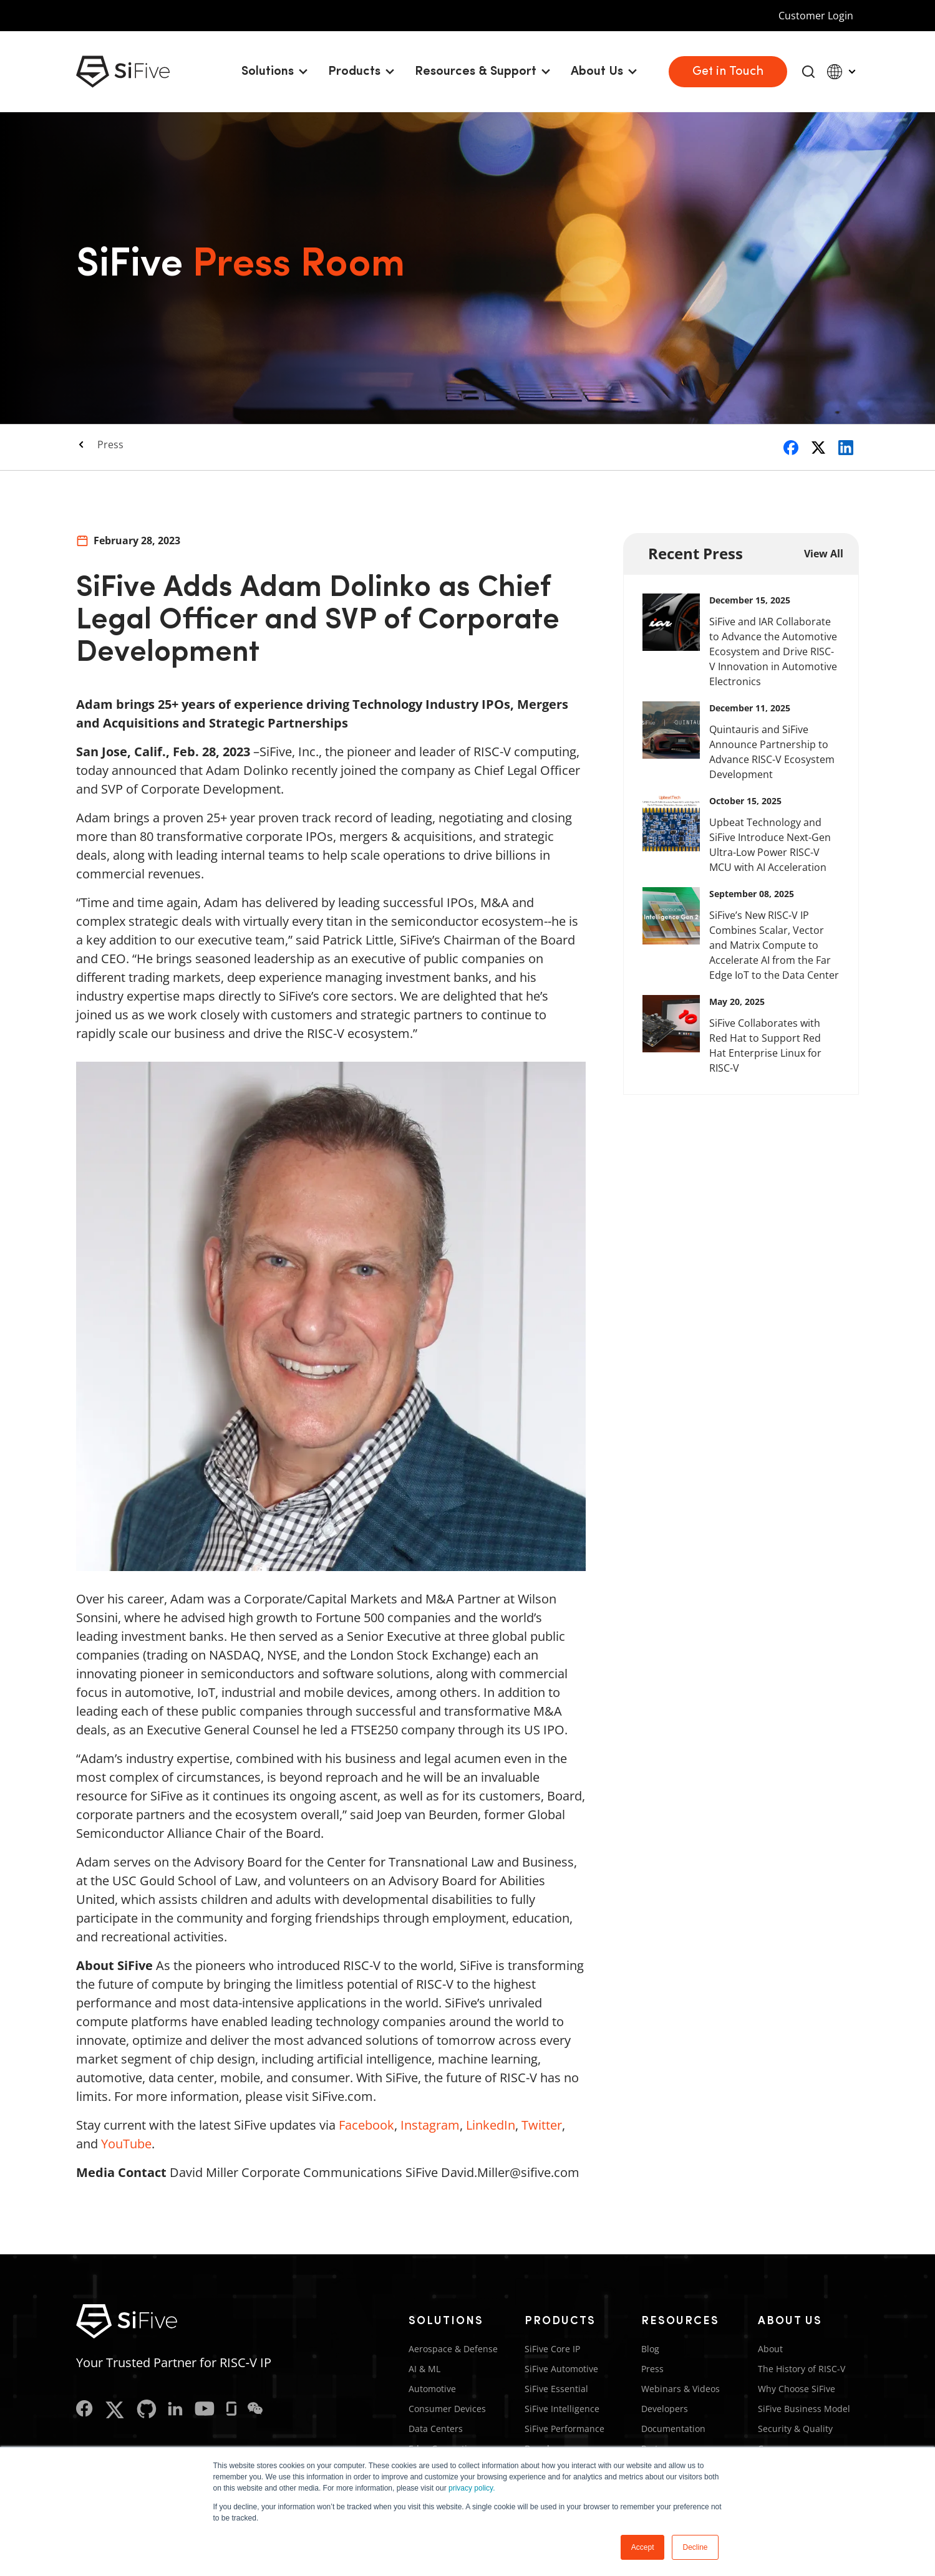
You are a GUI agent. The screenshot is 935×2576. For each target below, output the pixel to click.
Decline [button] (694, 2547)
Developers (664, 2409)
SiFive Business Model (804, 2409)
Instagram (430, 2125)
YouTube (126, 2143)
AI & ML (424, 2369)
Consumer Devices (447, 2409)
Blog (650, 2349)
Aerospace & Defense (453, 2349)
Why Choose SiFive (796, 2389)
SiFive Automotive (561, 2369)
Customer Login (815, 15)
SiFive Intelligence (562, 2409)
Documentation (673, 2428)
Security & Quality (795, 2428)
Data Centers (436, 2428)
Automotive (432, 2389)
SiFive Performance (564, 2428)
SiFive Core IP (552, 2349)
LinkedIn (490, 2125)
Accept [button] (642, 2547)
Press (110, 444)
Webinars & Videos (680, 2389)
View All (823, 553)
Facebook (366, 2125)
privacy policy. (471, 2488)
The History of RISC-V (801, 2369)
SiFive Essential (556, 2389)
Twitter (541, 2125)
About (770, 2349)
